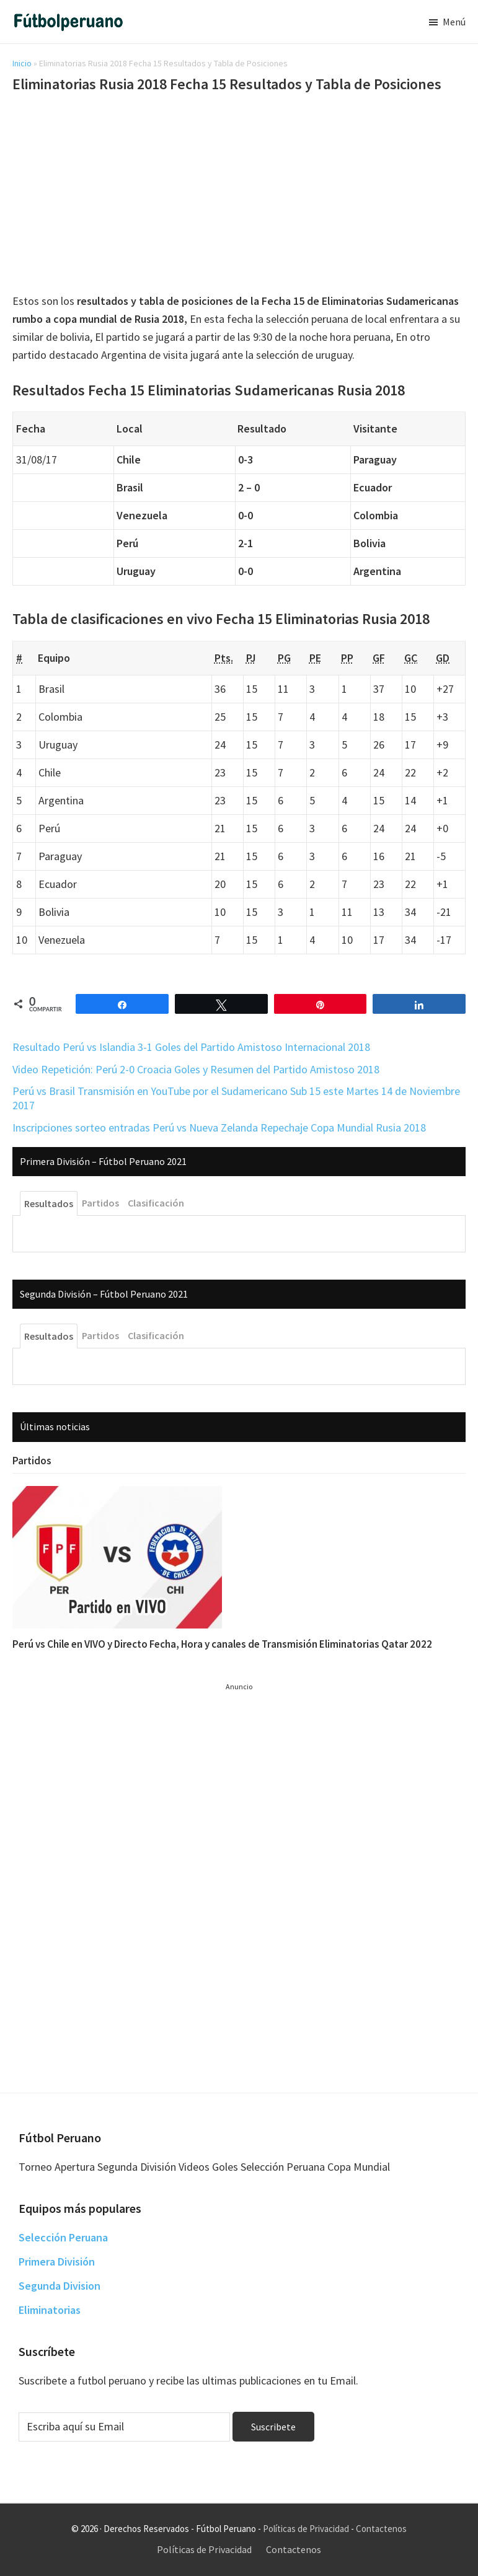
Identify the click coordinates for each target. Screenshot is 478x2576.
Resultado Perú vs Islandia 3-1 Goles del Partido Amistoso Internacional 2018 (191, 1047)
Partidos (31, 1460)
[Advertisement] (239, 195)
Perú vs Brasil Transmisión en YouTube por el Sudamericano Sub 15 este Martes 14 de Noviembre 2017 (236, 1098)
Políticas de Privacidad (306, 2528)
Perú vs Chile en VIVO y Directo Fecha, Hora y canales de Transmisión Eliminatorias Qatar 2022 (222, 1644)
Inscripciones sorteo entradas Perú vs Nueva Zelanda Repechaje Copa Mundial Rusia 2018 (219, 1127)
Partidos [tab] (100, 1203)
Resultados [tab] (48, 1203)
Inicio (22, 63)
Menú (454, 21)
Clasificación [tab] (156, 1203)
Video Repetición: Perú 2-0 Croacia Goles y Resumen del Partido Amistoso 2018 (195, 1069)
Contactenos (381, 2528)
